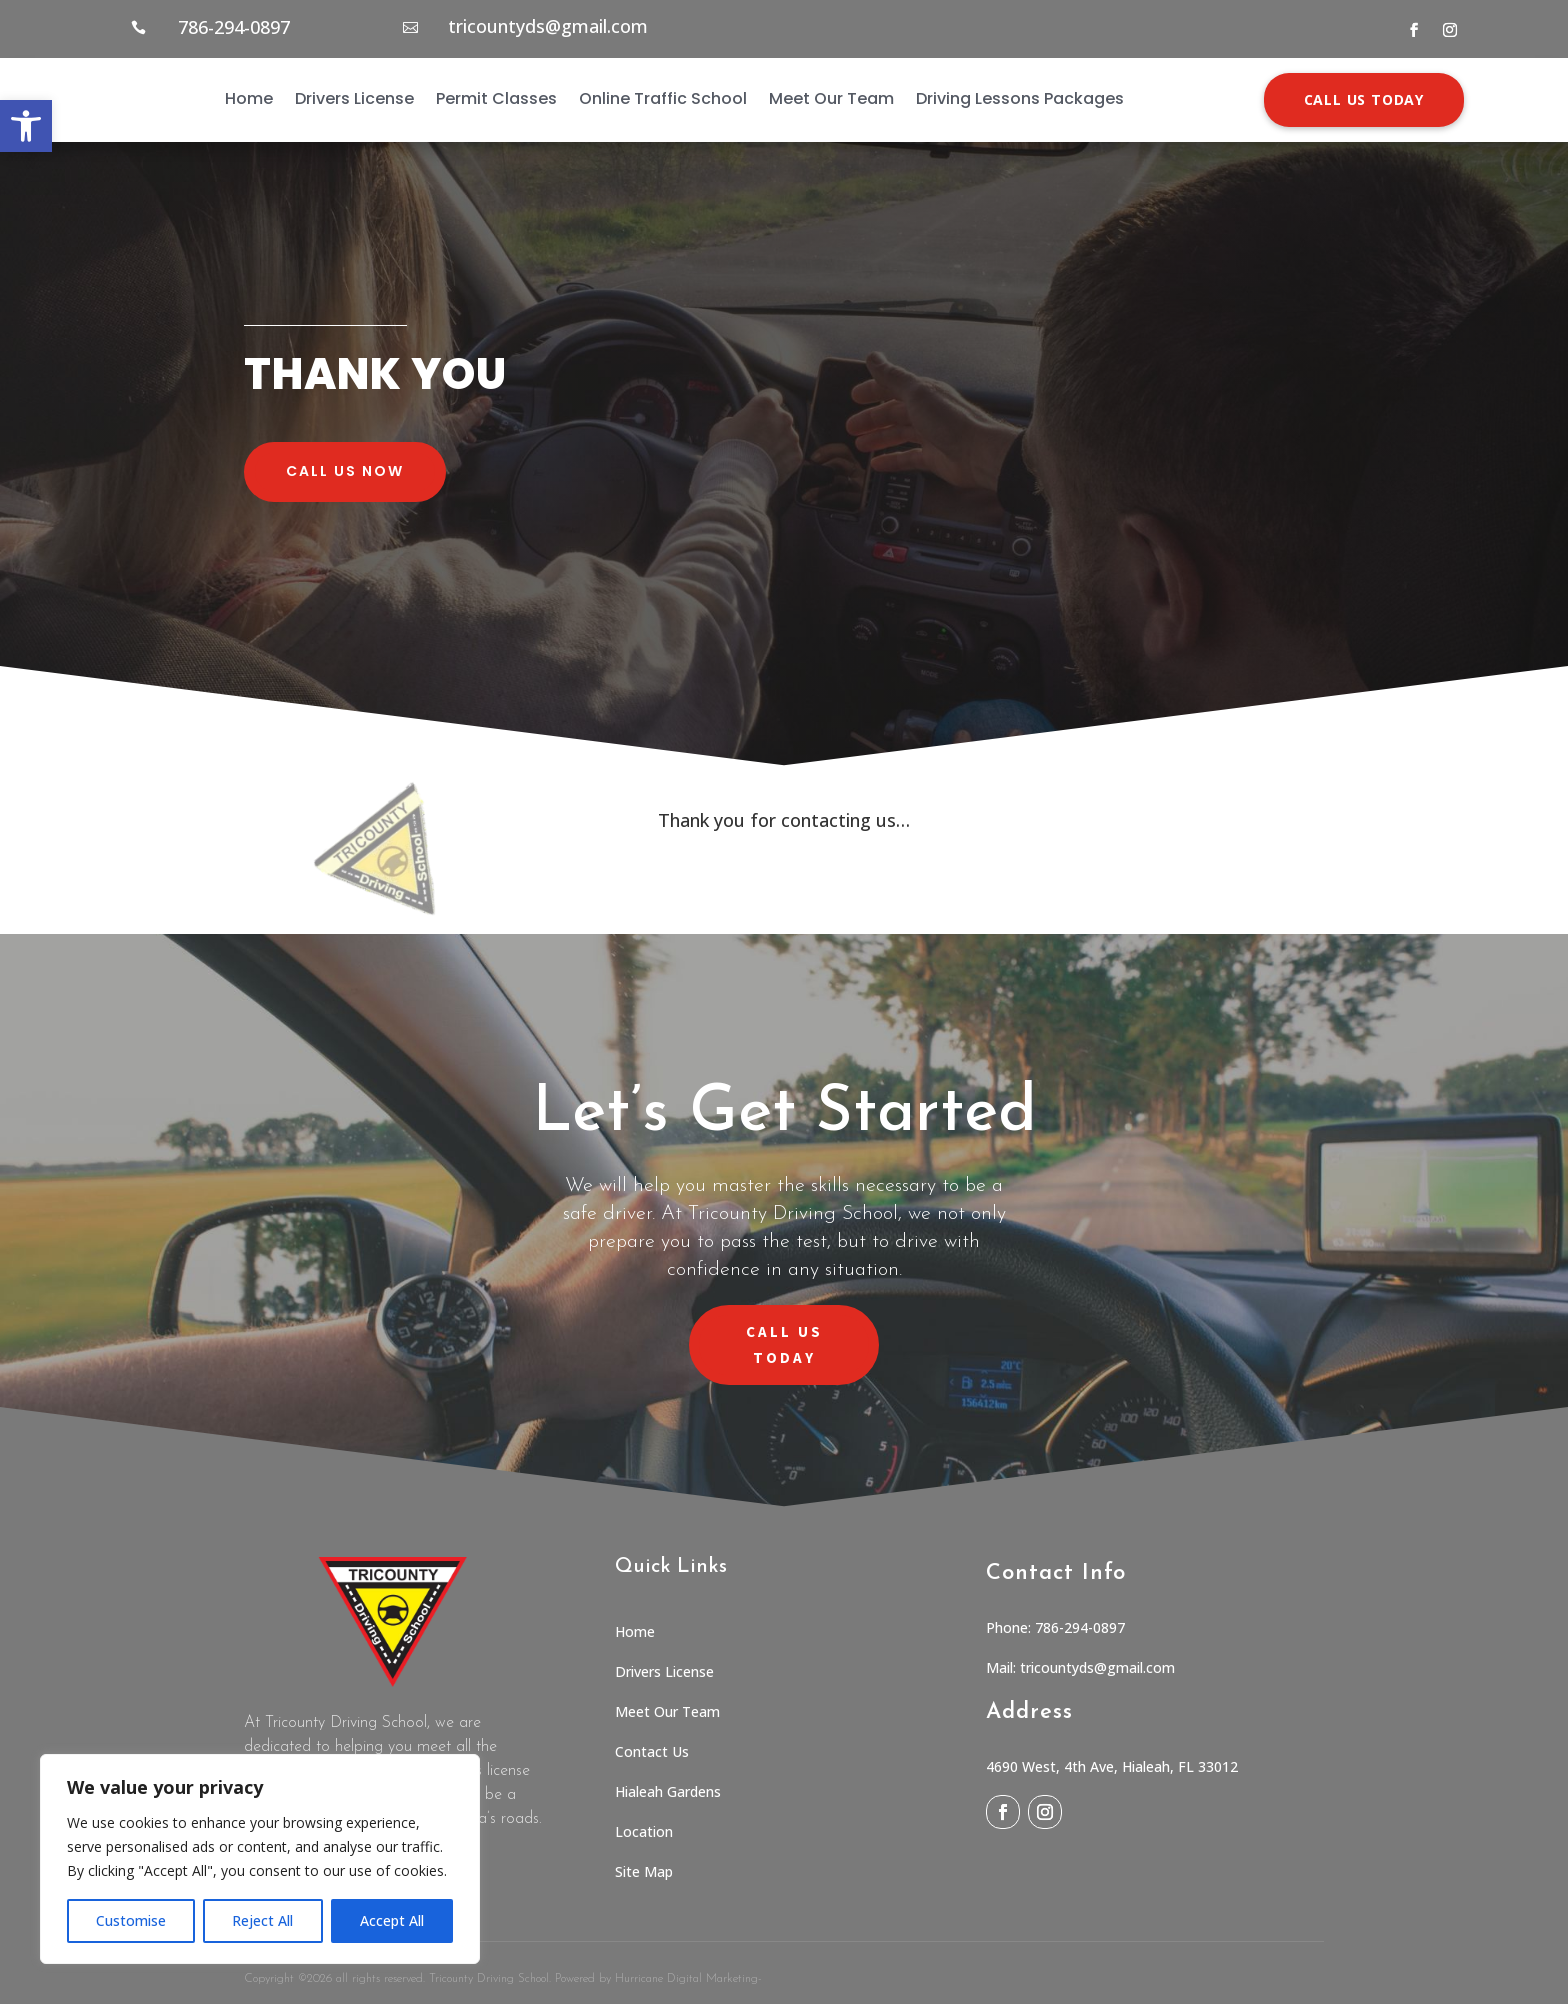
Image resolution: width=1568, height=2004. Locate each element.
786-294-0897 (234, 27)
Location (644, 1831)
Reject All (262, 1920)
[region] (260, 1859)
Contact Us (652, 1751)
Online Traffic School (663, 98)
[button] (26, 126)
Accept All (392, 1920)
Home (249, 98)
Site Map (644, 1871)
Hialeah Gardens (668, 1791)
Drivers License (354, 98)
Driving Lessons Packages (1020, 98)
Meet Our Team (831, 98)
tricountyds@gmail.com (548, 26)
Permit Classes (496, 98)
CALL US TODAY (1364, 99)
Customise (131, 1920)
